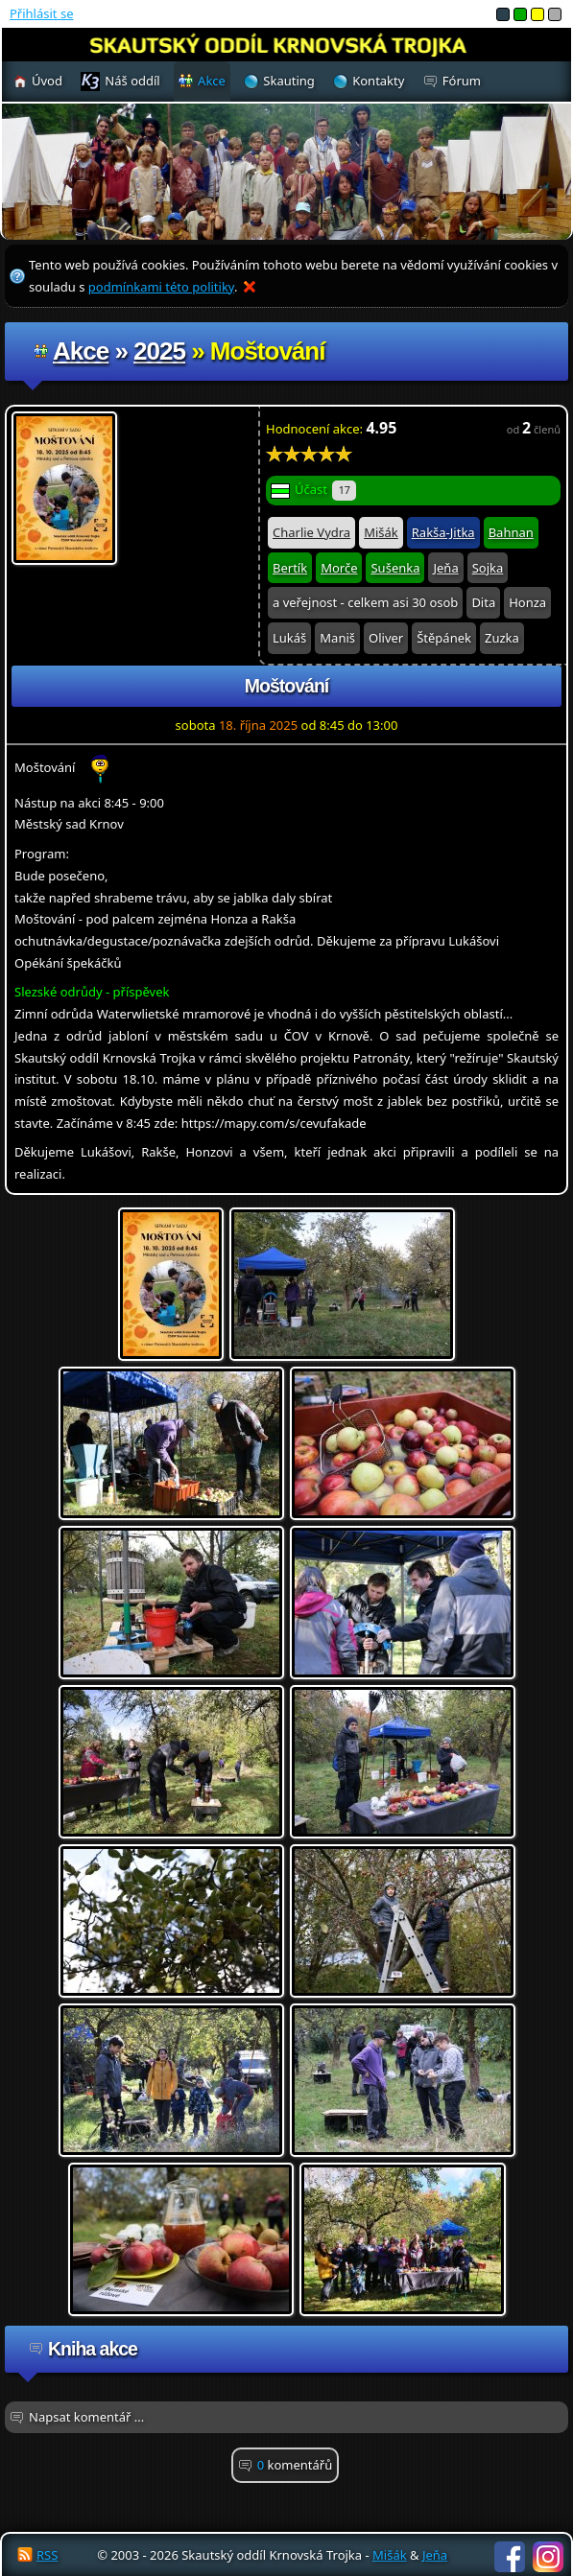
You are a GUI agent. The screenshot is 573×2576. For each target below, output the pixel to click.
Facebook (509, 2556)
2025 (159, 351)
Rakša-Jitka (443, 532)
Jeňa (445, 567)
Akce (80, 351)
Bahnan (511, 532)
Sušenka (394, 567)
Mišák (381, 532)
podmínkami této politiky (161, 286)
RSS (47, 2555)
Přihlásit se (41, 13)
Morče (339, 567)
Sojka (488, 567)
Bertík (290, 567)
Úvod (47, 80)
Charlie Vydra (311, 532)
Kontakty (378, 80)
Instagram (548, 2556)
